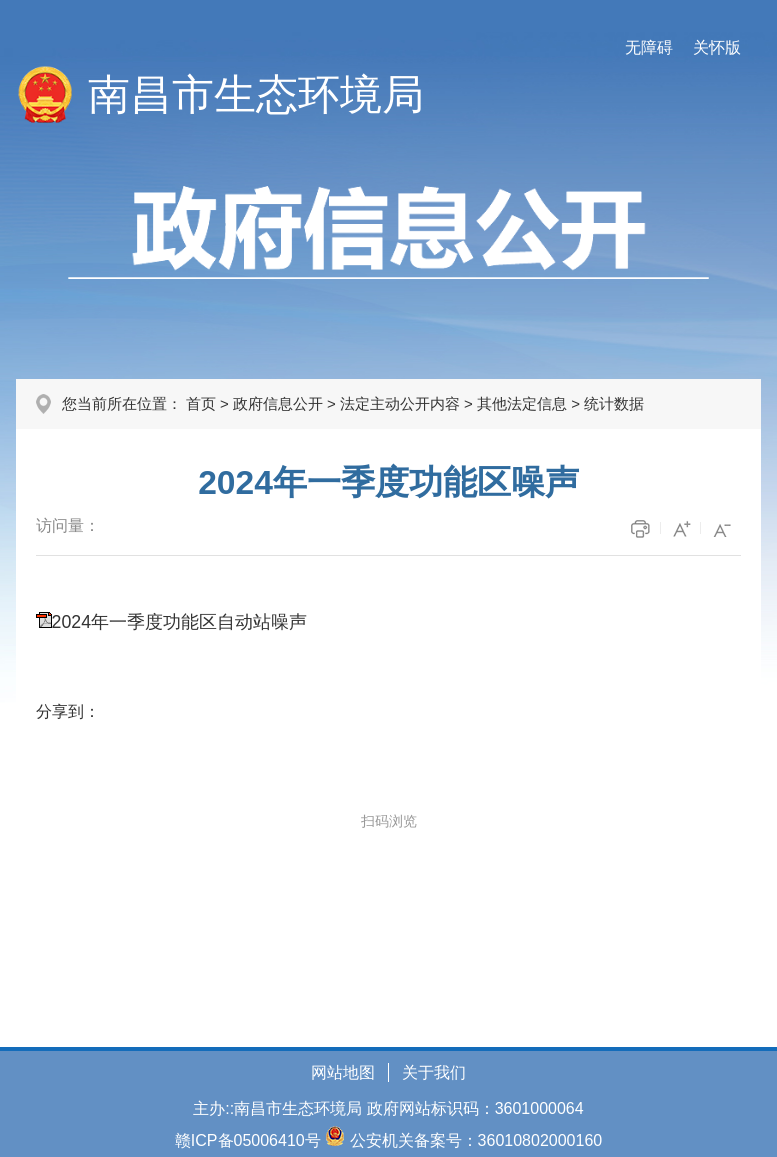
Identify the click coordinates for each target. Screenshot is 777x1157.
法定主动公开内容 (400, 403)
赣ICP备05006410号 (248, 1140)
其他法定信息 (522, 403)
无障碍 (649, 47)
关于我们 (434, 1072)
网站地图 (343, 1072)
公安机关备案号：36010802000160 (476, 1140)
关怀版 (717, 47)
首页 (201, 403)
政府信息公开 (278, 403)
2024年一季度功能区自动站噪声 (180, 622)
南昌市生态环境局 (256, 94)
